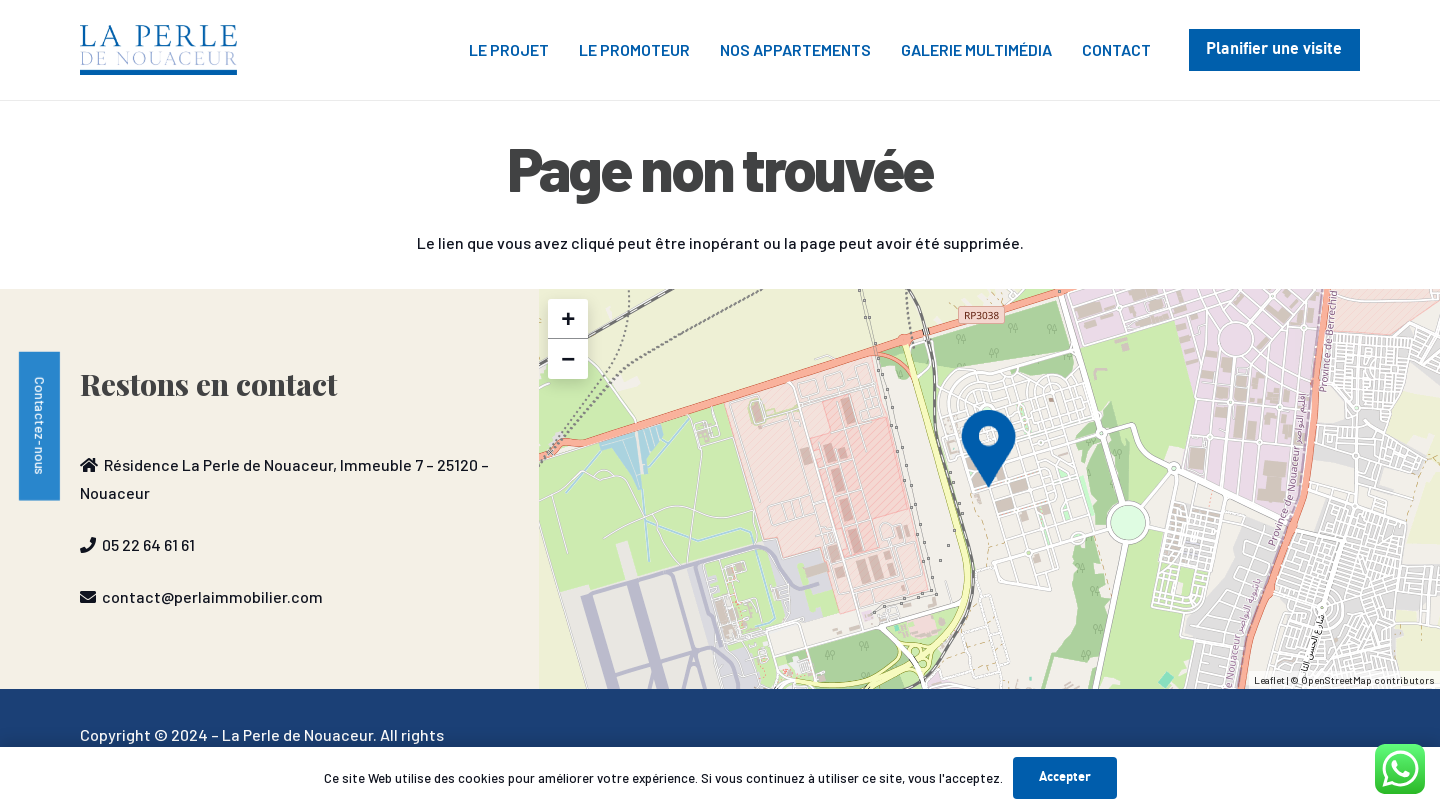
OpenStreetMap (1336, 680)
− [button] (568, 358)
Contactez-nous (40, 425)
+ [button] (568, 318)
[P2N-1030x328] (158, 50)
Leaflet (1269, 680)
